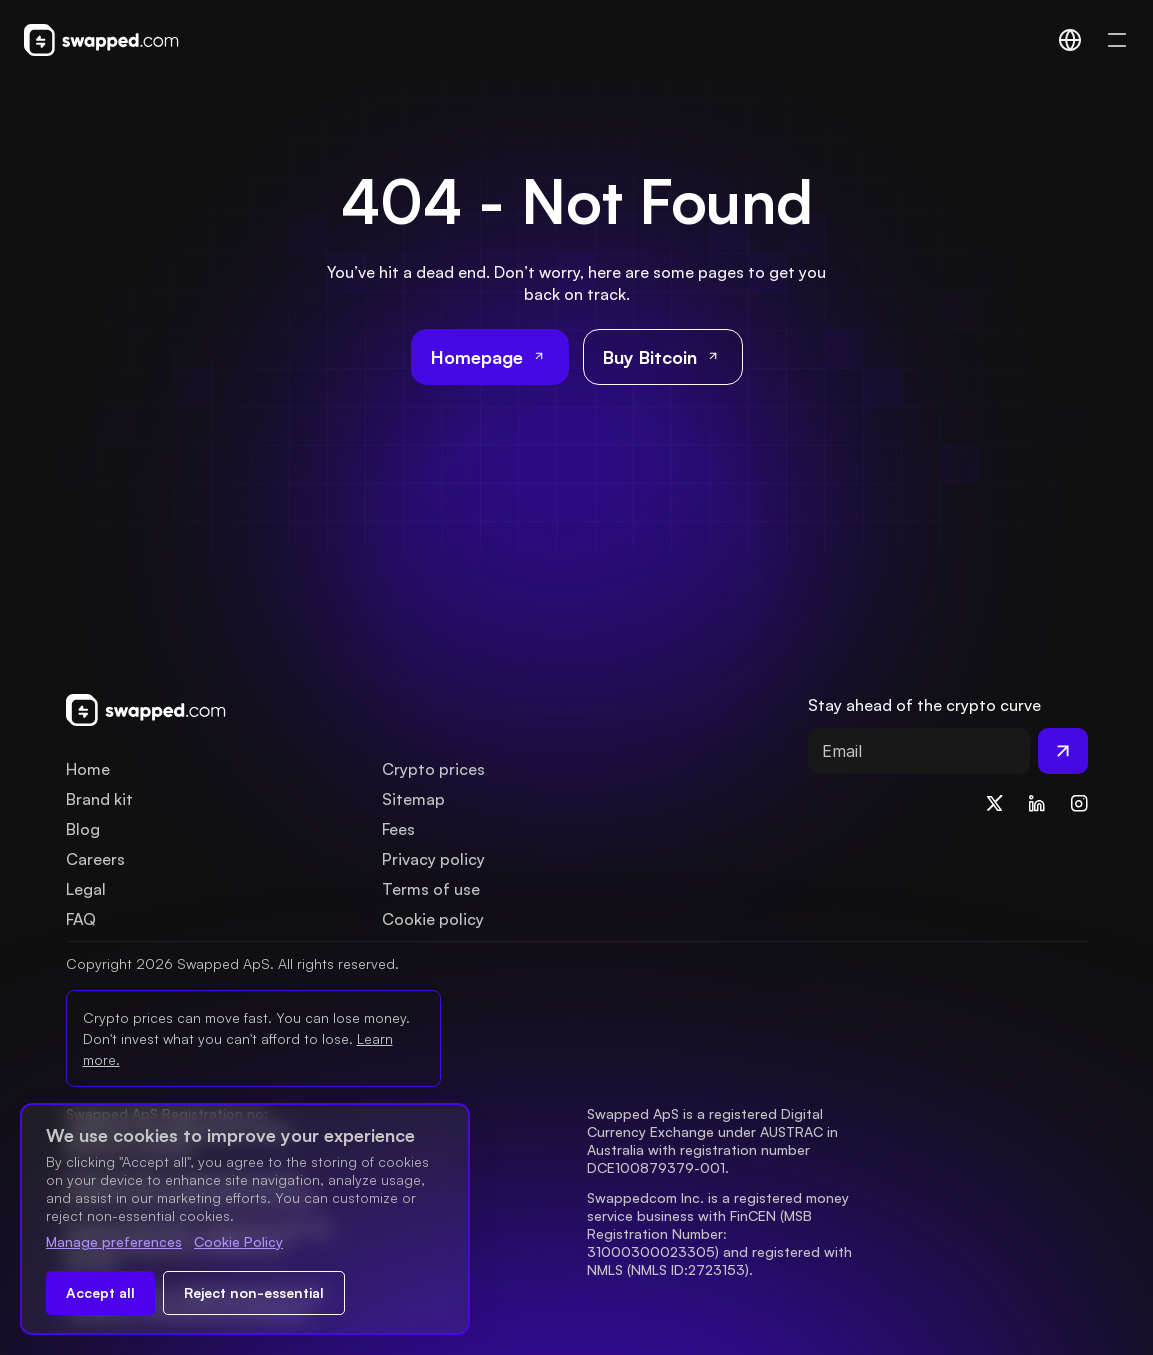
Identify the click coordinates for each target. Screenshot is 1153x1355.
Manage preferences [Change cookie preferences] (114, 1241)
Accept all (100, 1292)
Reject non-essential (254, 1292)
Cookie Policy (238, 1241)
